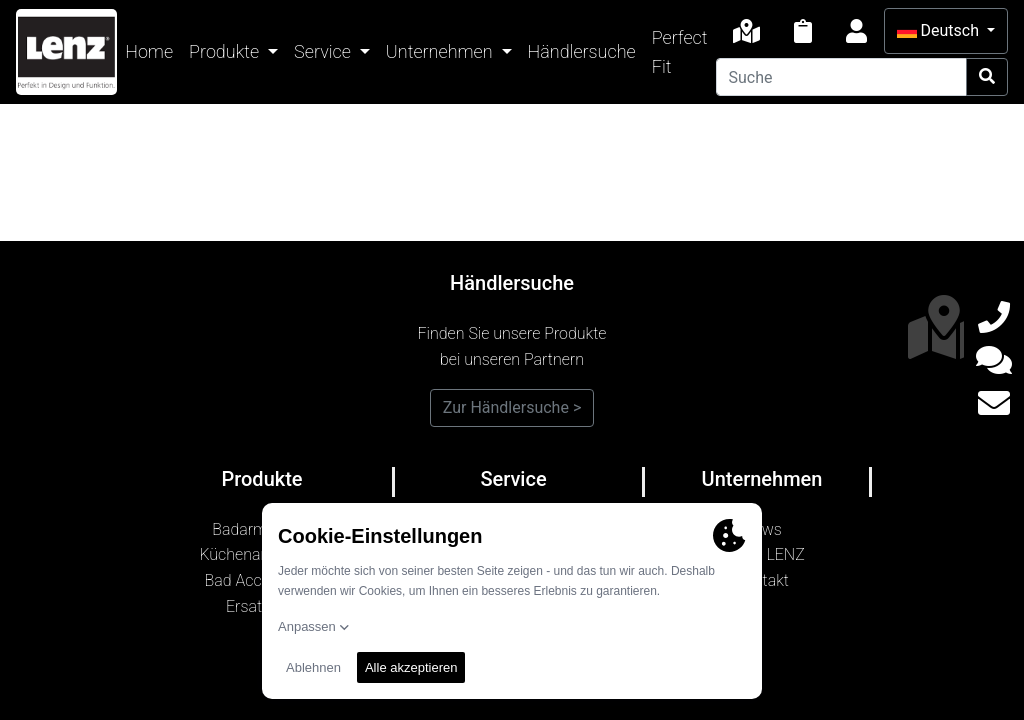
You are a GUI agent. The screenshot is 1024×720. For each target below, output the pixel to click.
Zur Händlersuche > (512, 407)
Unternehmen (441, 51)
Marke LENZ (762, 554)
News (762, 529)
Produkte (226, 51)
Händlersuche (582, 51)
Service (324, 51)
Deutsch (940, 30)
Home (149, 51)
